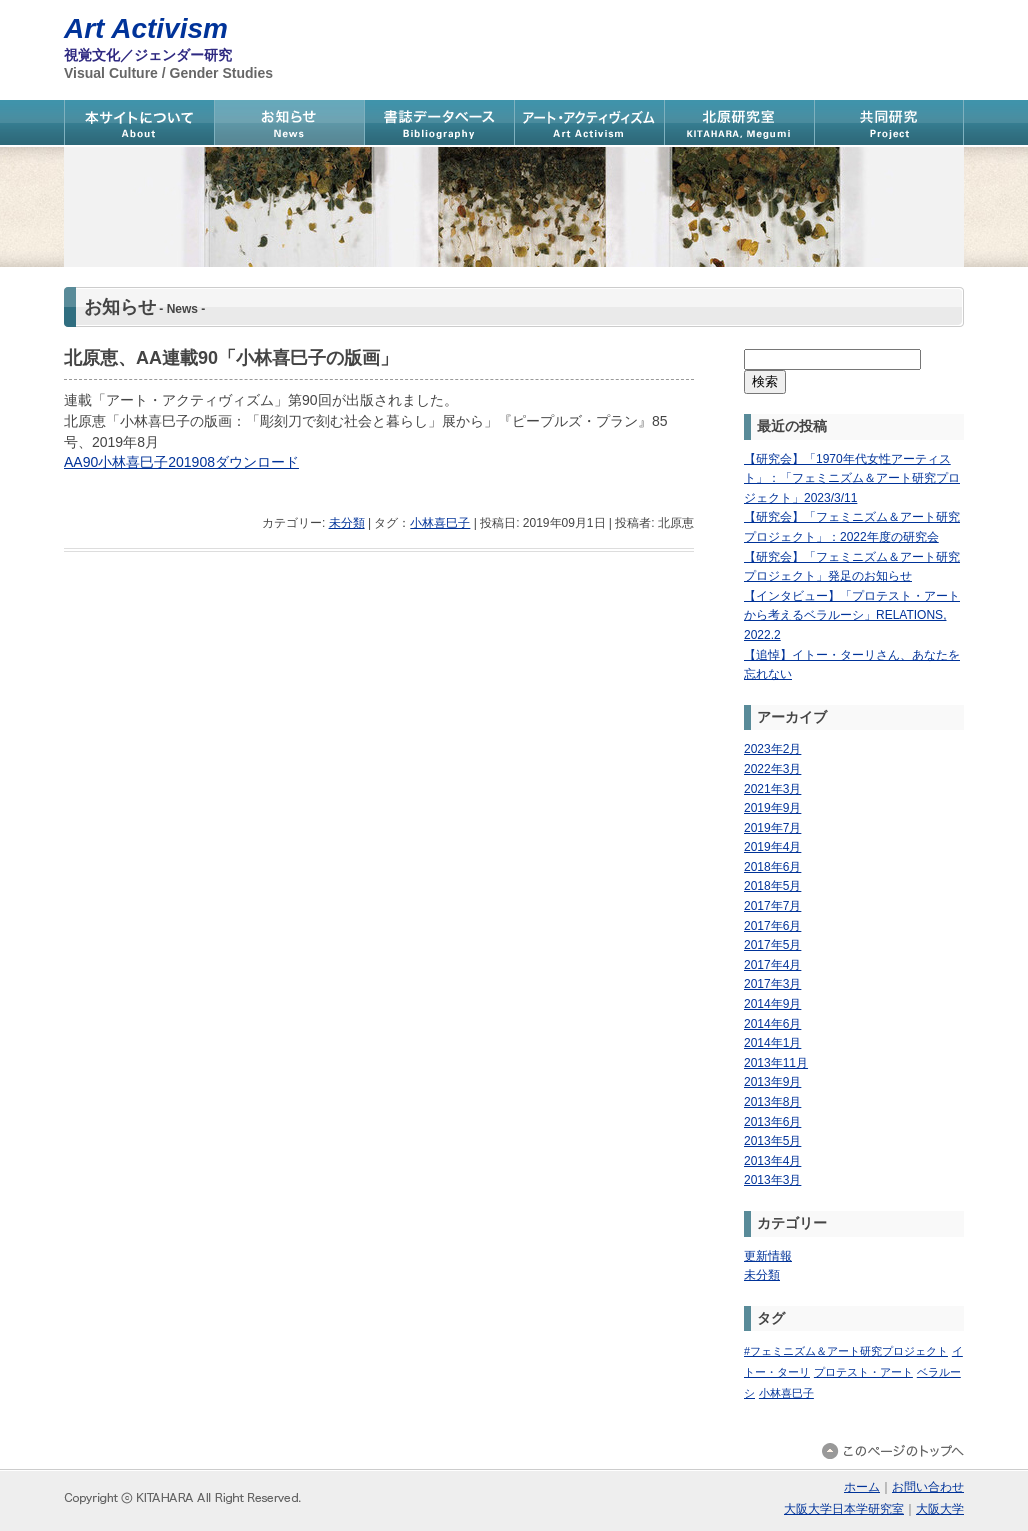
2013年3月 (772, 1180)
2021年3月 (772, 789)
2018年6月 (772, 867)
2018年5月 (772, 886)
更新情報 (768, 1256)
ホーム (862, 1487)
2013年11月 (776, 1063)
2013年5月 (772, 1141)
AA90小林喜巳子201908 (139, 462)
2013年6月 (772, 1122)
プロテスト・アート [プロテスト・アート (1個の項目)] (863, 1372)
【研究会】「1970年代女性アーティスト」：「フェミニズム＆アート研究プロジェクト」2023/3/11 (852, 478)
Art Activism (146, 28)
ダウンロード (257, 462)
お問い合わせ (928, 1487)
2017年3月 (772, 984)
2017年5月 (772, 945)
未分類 (347, 523)
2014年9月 (772, 1004)
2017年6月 (772, 926)
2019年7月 (772, 828)
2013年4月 (772, 1161)
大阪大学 (940, 1509)
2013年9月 (772, 1082)
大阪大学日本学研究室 (844, 1509)
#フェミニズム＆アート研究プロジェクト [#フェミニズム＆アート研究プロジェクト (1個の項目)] (846, 1351)
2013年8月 (772, 1102)
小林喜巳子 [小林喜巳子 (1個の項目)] (786, 1393)
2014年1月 (772, 1043)
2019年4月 (772, 847)
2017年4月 (772, 965)
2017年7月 (772, 906)
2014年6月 (772, 1024)
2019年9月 (772, 808)
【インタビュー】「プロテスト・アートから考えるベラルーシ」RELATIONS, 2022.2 (852, 615)
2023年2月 (772, 749)
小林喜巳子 (440, 523)
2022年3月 (772, 769)
